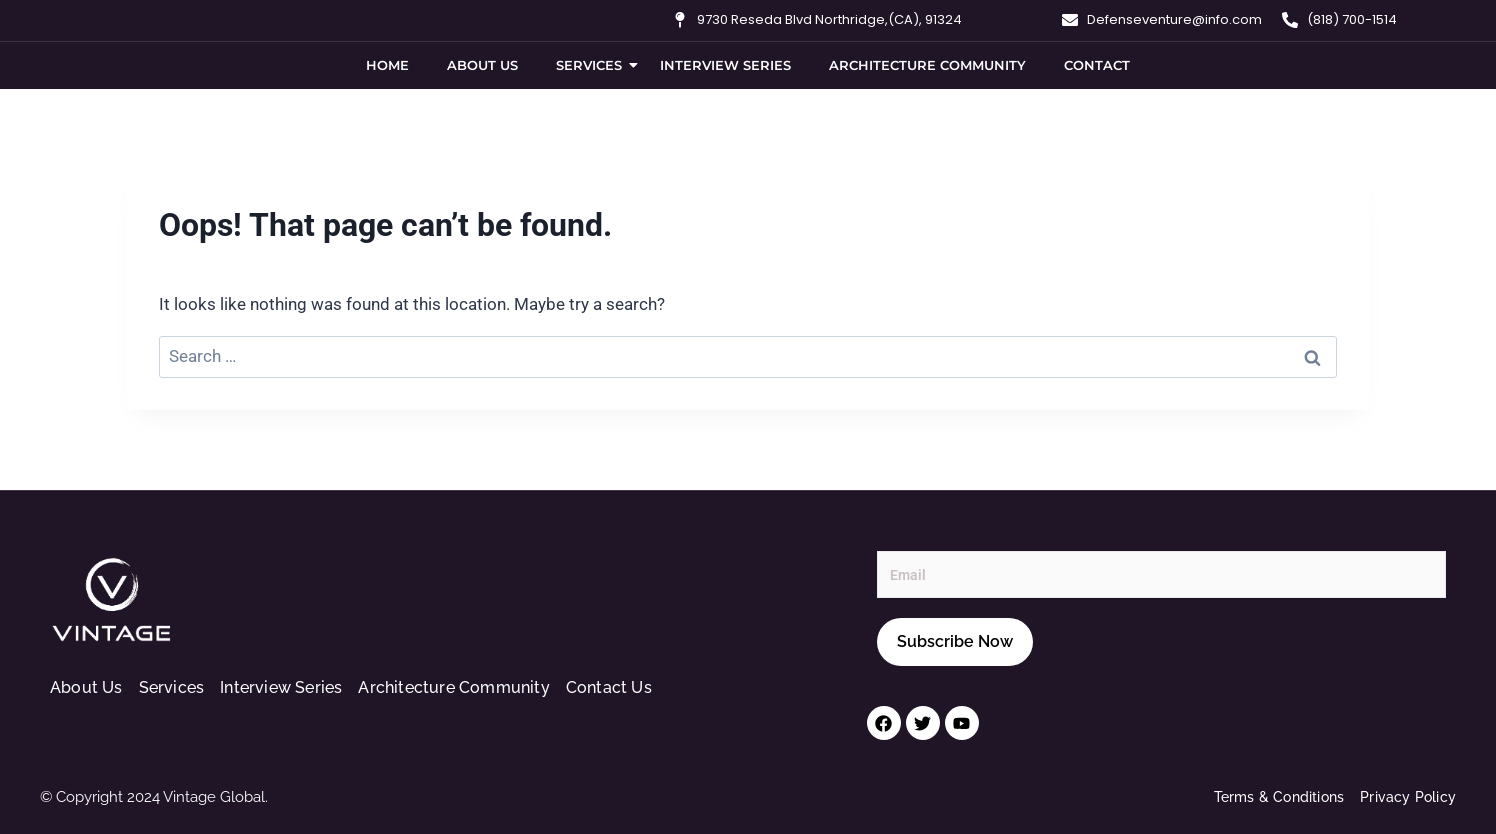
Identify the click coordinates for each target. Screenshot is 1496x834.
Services (593, 65)
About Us (482, 65)
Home (387, 65)
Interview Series (725, 65)
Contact (1097, 65)
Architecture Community (927, 65)
